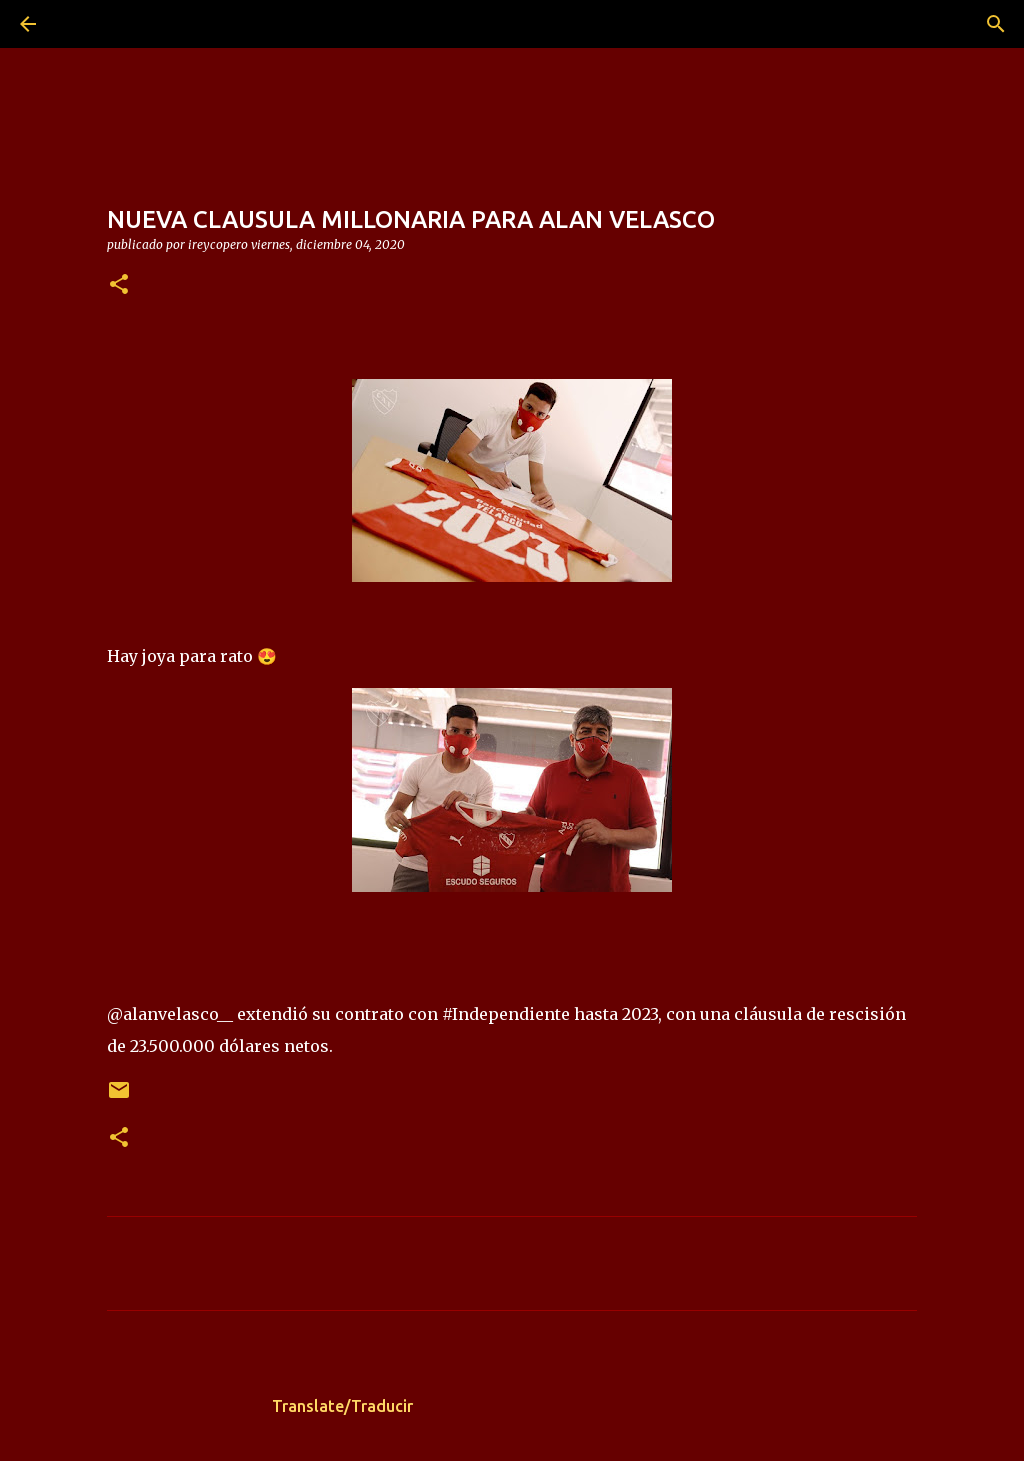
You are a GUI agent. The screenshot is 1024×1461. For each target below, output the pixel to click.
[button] (119, 285)
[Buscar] (84, 24)
